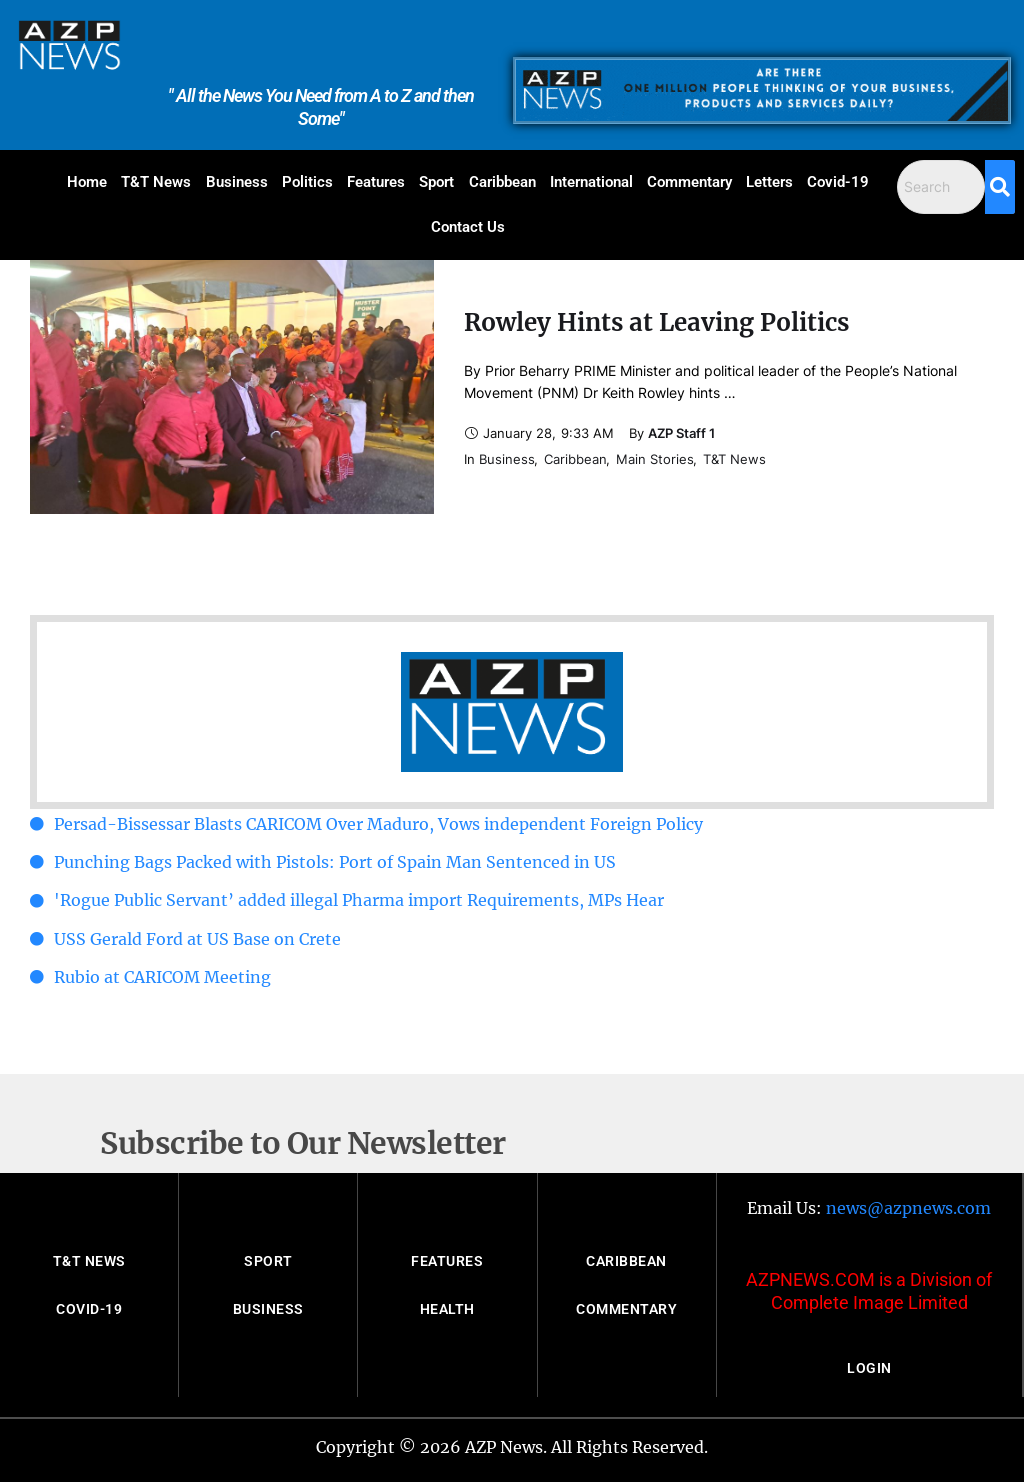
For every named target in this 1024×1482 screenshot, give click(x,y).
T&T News (156, 182)
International (591, 182)
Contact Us (468, 227)
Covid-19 (838, 182)
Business (237, 182)
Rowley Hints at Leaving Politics (656, 322)
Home (87, 182)
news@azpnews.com (908, 1208)
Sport (436, 182)
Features (376, 182)
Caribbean (502, 182)
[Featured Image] (232, 387)
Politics (307, 182)
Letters (769, 182)
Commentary (689, 182)
